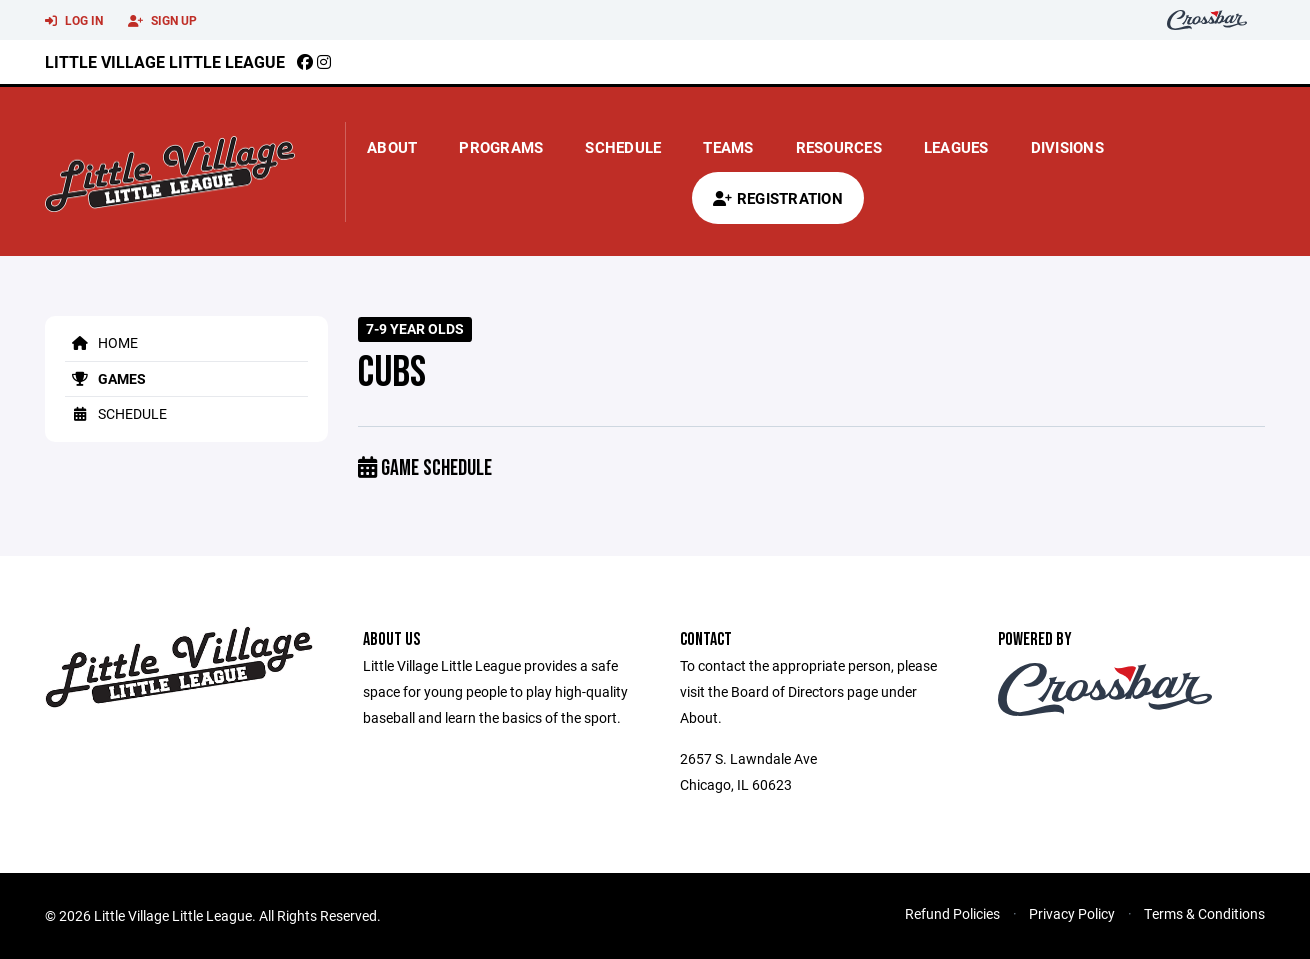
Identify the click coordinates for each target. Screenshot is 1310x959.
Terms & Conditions (1204, 913)
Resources (839, 147)
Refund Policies (952, 913)
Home (101, 342)
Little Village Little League (165, 61)
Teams (728, 147)
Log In (74, 21)
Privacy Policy (1072, 913)
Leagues (956, 147)
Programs (501, 147)
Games (105, 378)
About (392, 147)
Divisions (1067, 147)
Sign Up (162, 21)
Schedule (623, 147)
